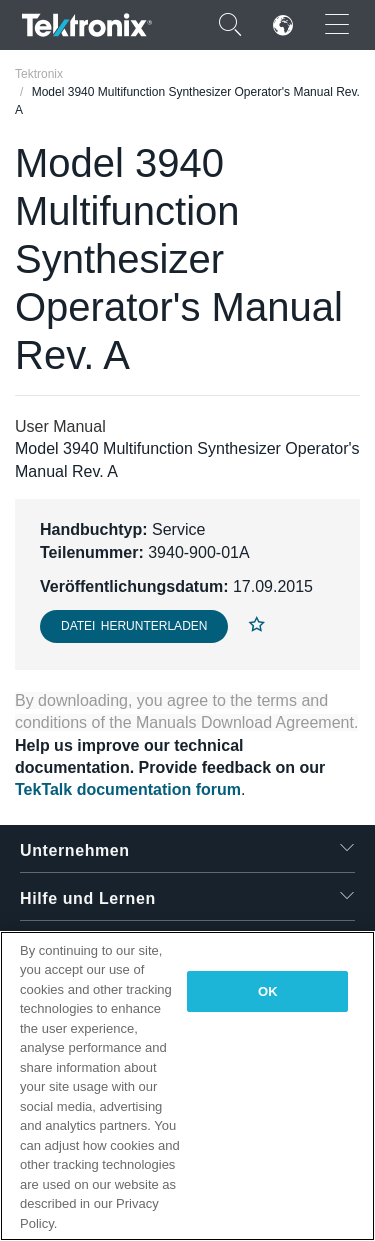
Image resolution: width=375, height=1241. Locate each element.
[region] (187, 1086)
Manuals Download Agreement (245, 722)
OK (268, 991)
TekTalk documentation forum (128, 789)
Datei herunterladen (134, 626)
